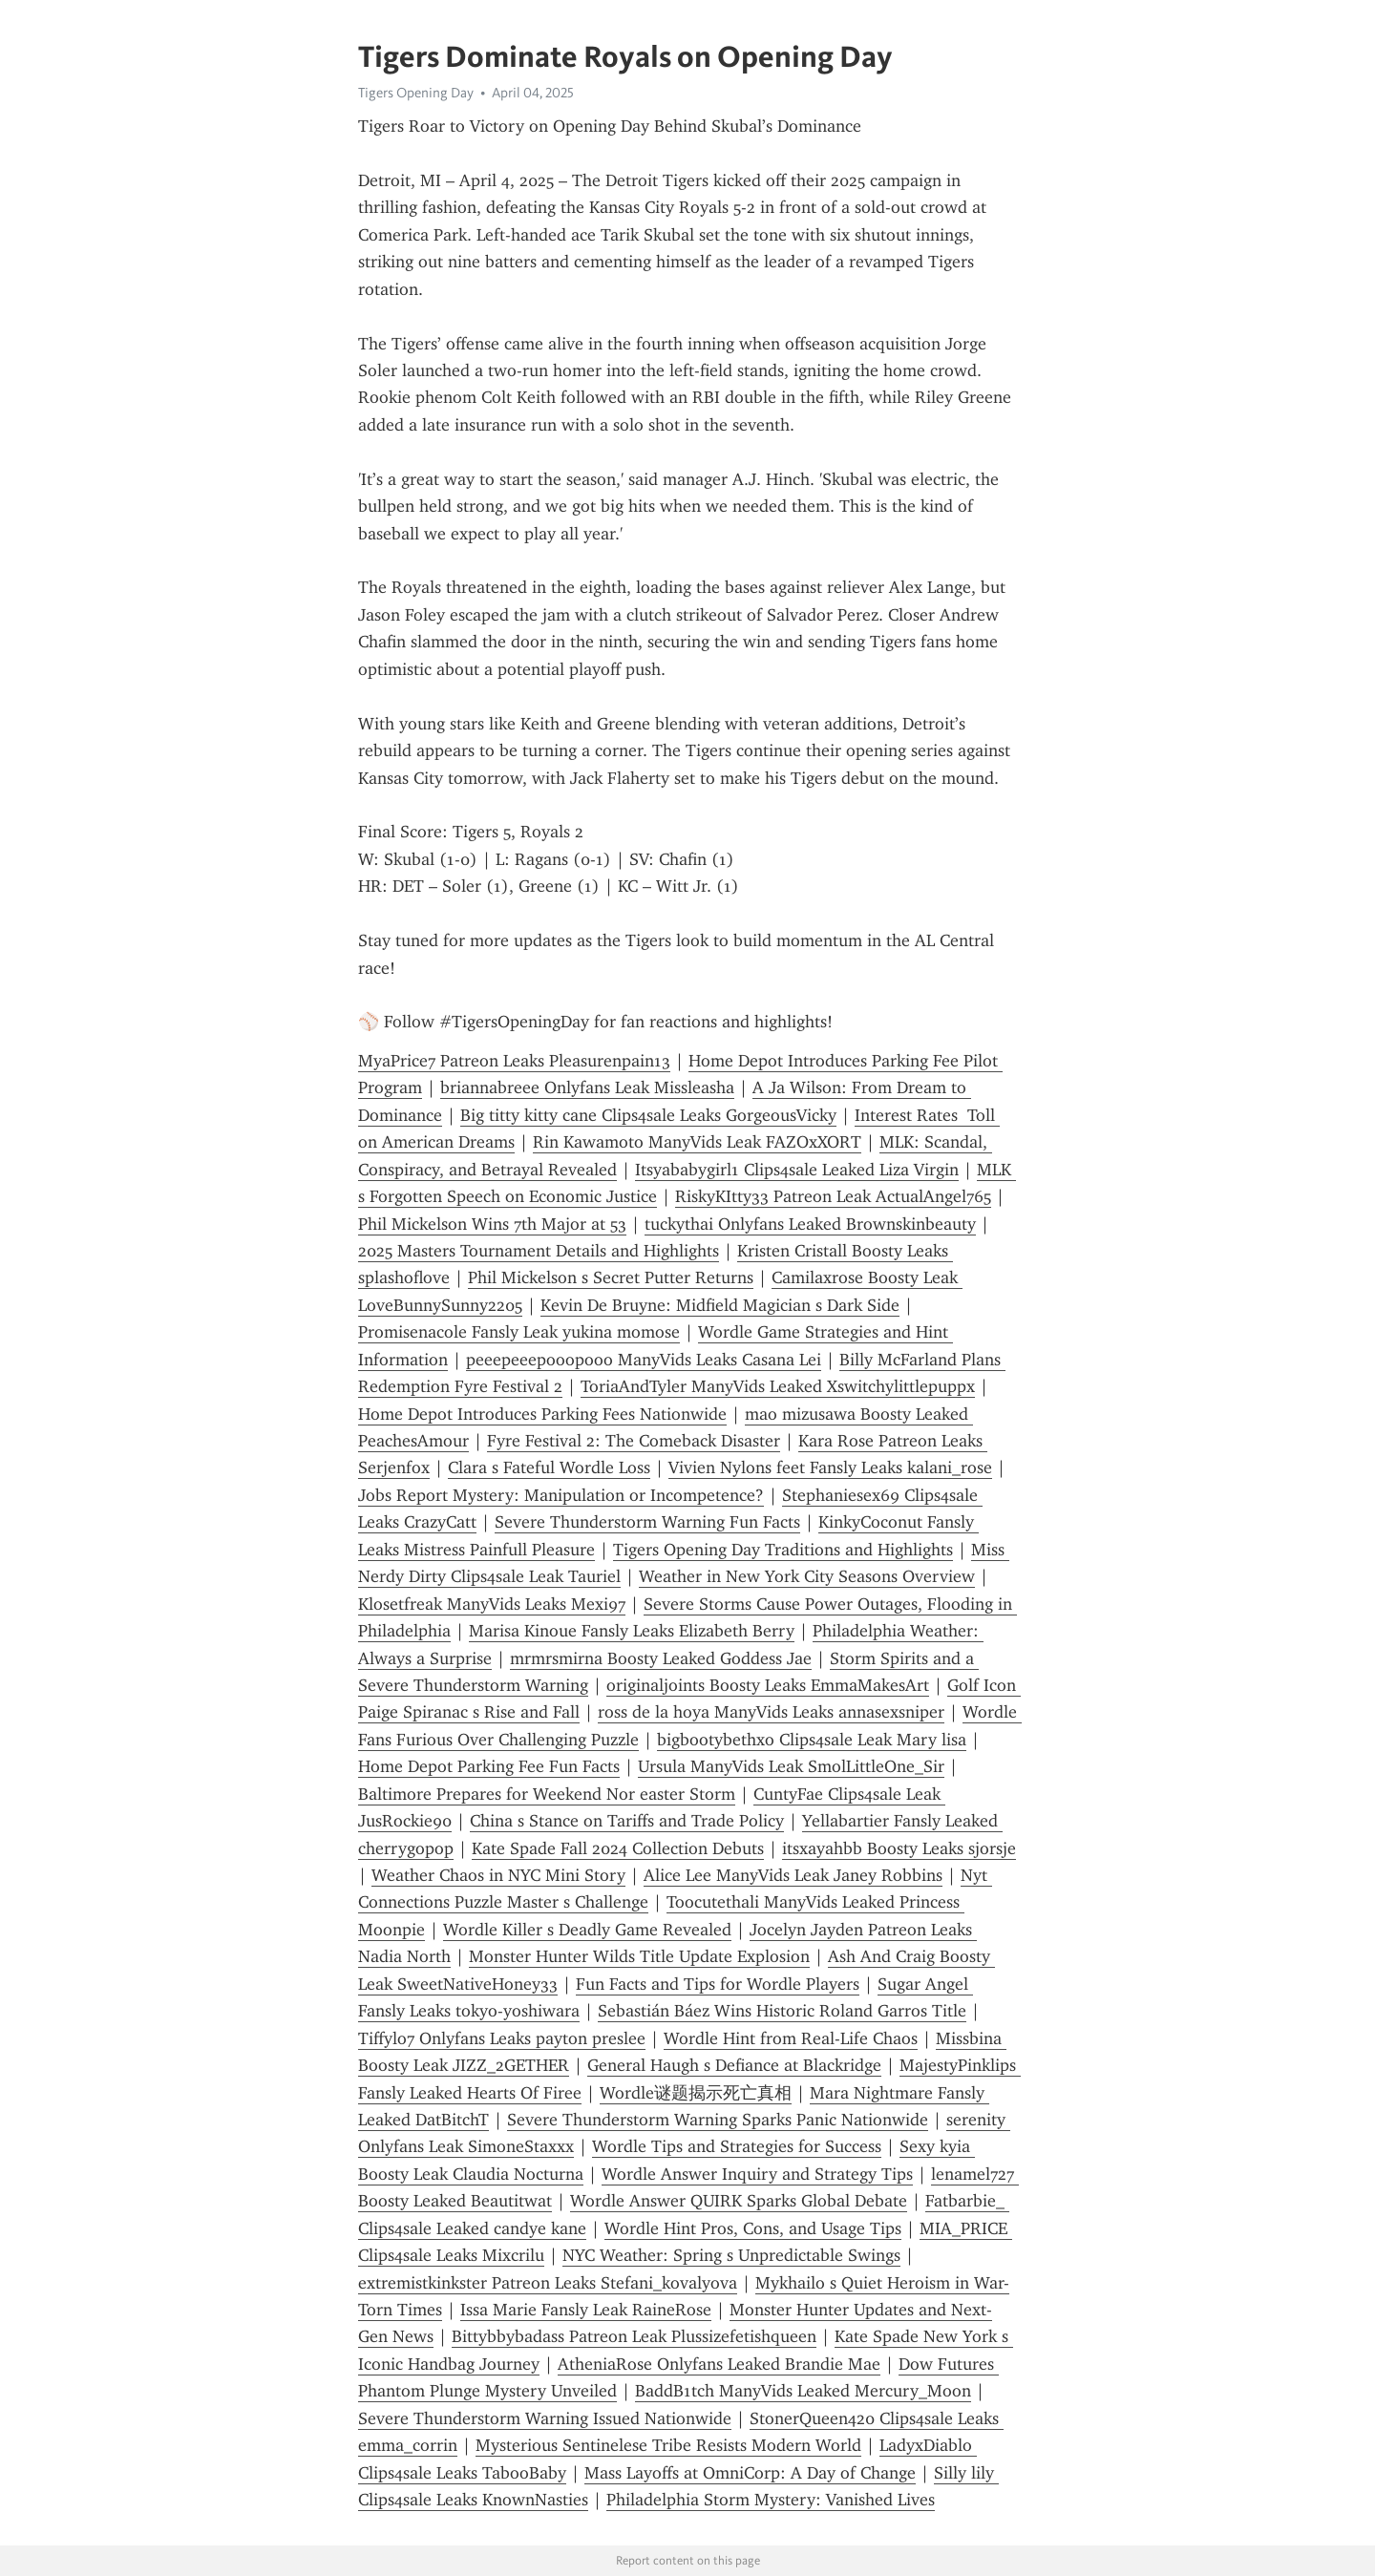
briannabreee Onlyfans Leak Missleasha (587, 1087)
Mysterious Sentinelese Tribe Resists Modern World (668, 2445)
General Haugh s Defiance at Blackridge (734, 2065)
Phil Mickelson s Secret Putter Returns (610, 1277)
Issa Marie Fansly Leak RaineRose (585, 2309)
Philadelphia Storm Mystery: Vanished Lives (770, 2499)
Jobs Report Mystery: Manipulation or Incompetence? (561, 1495)
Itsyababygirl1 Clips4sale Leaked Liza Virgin (797, 1169)
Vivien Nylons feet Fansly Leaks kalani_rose (830, 1467)
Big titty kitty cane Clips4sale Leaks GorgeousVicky (648, 1115)
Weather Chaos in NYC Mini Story (498, 1875)
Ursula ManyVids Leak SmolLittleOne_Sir (791, 1766)
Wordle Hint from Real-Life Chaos (791, 2038)
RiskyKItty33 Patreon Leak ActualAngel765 (833, 1196)
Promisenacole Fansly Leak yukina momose (519, 1331)
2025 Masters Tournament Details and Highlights (538, 1250)
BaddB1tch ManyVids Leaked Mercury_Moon (803, 2390)
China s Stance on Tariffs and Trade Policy (627, 1820)
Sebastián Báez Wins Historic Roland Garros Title (782, 2010)
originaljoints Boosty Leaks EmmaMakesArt (767, 1685)
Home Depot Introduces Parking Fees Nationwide (542, 1414)
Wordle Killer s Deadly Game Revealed (587, 1929)
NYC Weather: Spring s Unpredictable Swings (731, 2255)
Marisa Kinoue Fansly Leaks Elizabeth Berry (631, 1630)
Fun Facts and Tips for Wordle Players (717, 1984)
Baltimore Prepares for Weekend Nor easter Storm (546, 1794)
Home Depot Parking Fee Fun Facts (489, 1766)
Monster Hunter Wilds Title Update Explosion (639, 1956)
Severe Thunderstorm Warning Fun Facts (647, 1521)
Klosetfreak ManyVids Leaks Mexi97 (491, 1604)
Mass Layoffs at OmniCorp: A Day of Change (750, 2472)
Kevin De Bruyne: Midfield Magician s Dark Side (719, 1305)
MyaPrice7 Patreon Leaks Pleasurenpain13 (514, 1060)
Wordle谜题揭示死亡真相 (696, 2092)
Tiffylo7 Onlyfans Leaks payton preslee (501, 2038)
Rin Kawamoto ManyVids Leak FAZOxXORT (697, 1141)
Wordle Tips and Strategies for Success (736, 2146)
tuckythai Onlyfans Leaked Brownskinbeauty (810, 1224)
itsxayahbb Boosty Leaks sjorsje (899, 1848)
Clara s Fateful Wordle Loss (549, 1467)
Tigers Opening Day (416, 92)
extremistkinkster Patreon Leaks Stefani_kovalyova (547, 2282)
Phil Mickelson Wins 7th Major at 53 (492, 1224)
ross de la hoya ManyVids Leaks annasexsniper (771, 1711)
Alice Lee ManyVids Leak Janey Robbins (793, 1875)
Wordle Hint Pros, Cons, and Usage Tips (752, 2228)
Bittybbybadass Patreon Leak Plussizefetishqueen (634, 2336)
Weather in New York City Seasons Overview (807, 1576)
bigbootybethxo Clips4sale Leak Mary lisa (811, 1739)
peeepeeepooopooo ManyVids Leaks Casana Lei (643, 1359)
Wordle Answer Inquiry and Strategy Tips (757, 2174)
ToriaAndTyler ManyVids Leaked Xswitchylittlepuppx (778, 1386)
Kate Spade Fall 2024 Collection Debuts (618, 1848)
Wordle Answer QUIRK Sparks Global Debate (738, 2200)
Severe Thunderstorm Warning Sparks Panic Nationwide (717, 2119)
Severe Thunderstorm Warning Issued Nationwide (544, 2418)
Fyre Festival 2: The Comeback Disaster (633, 1440)
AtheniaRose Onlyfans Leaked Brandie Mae (719, 2364)
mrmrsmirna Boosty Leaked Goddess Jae (661, 1658)
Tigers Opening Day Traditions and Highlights (783, 1549)
